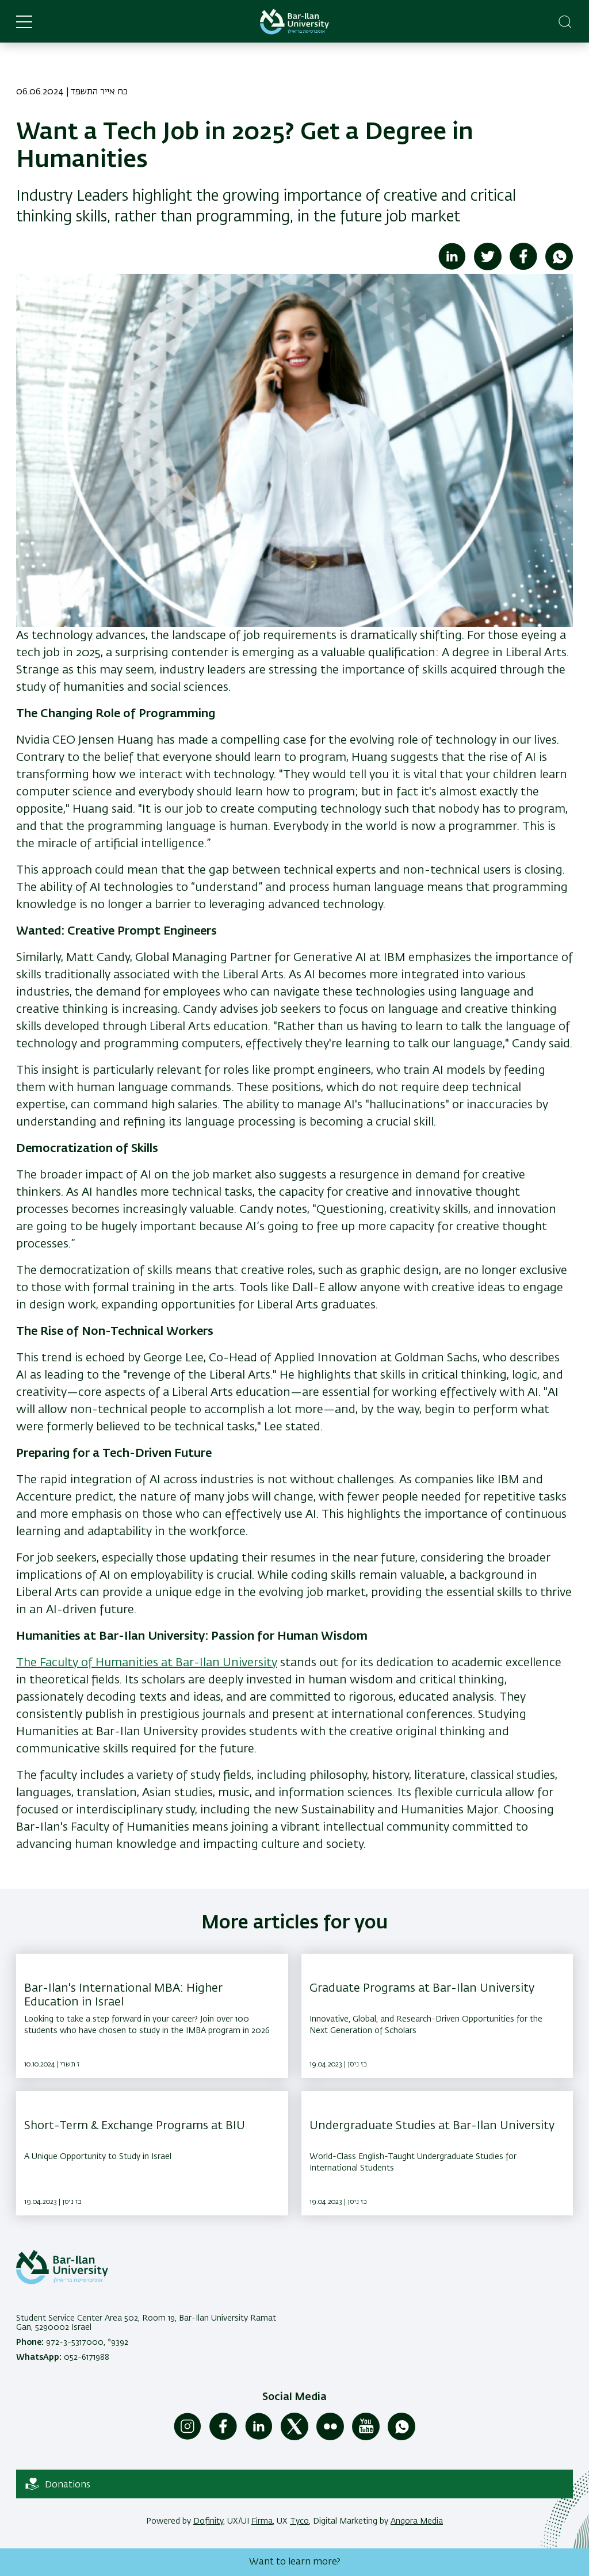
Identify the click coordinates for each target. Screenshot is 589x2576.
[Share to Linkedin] (452, 268)
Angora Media (417, 2521)
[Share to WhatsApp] (559, 268)
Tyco (299, 2521)
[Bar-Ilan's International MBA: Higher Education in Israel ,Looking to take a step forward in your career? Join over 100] (152, 2016)
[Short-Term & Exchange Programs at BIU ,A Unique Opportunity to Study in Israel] (152, 2153)
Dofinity (208, 2521)
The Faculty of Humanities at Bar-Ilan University (146, 1662)
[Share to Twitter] (488, 268)
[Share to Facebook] (523, 268)
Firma (262, 2521)
